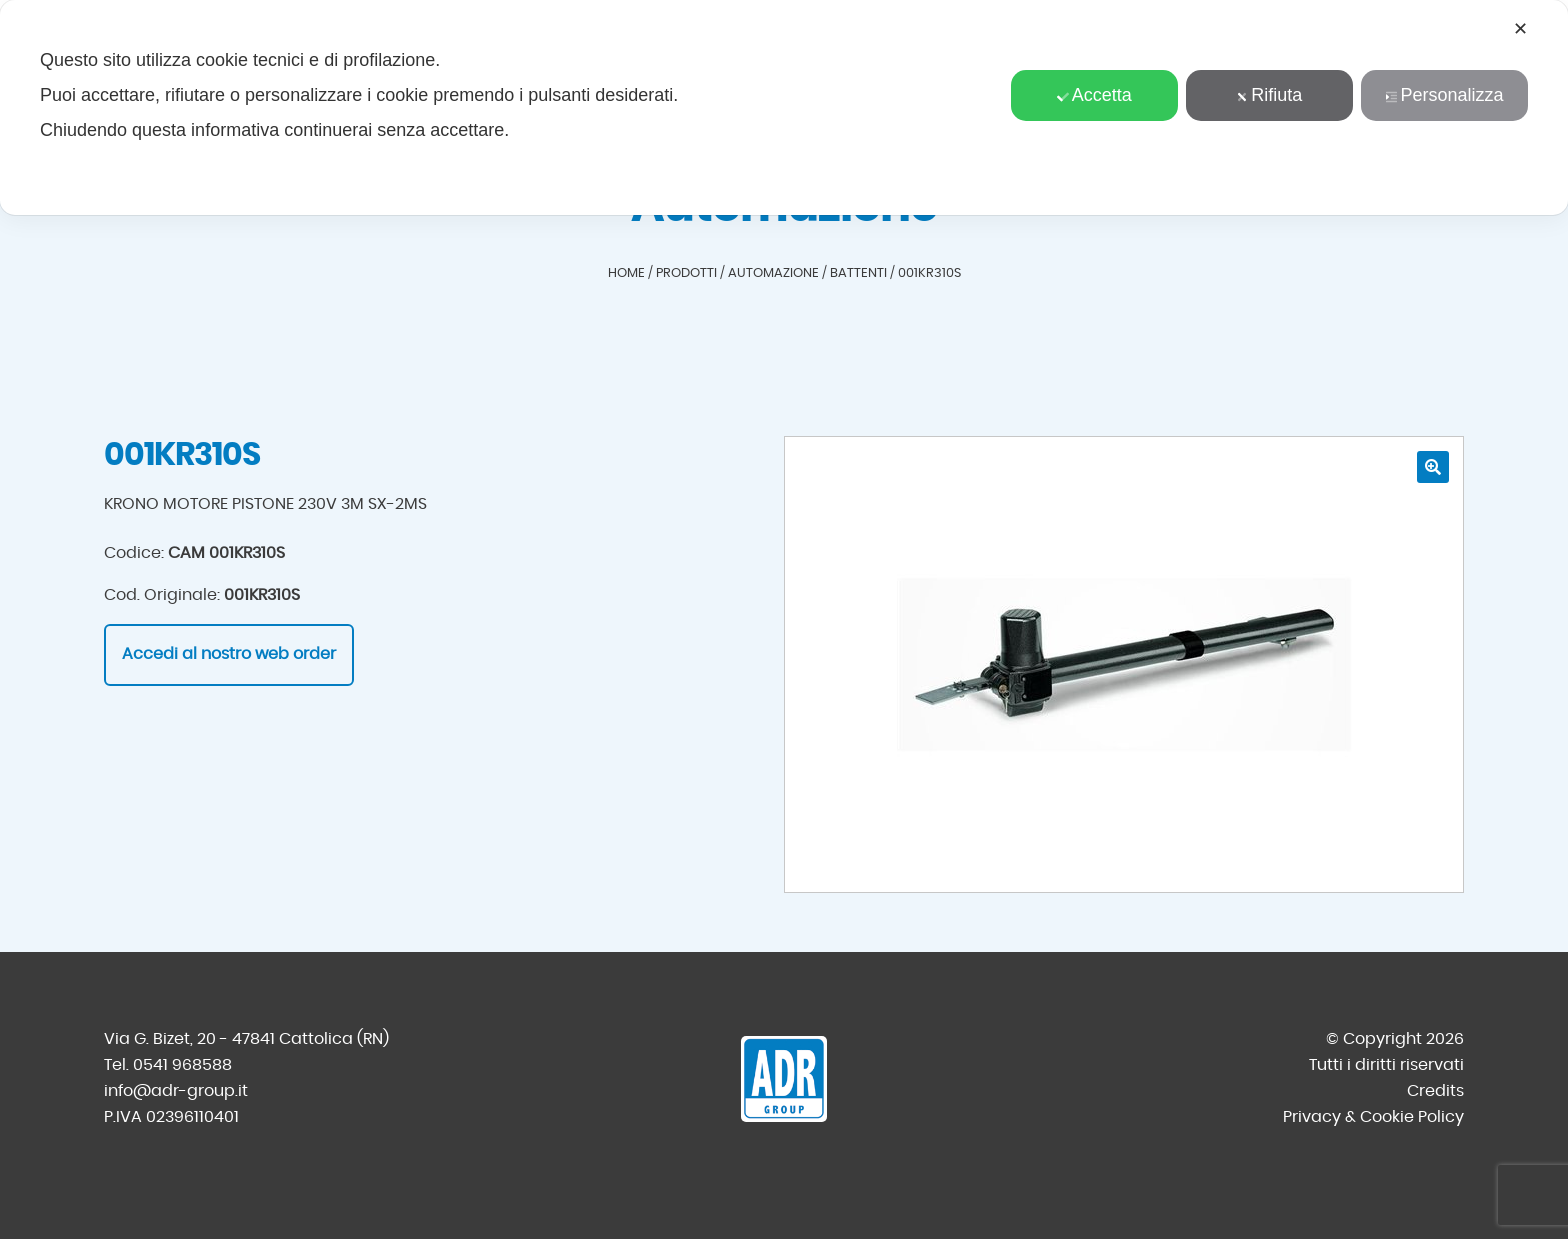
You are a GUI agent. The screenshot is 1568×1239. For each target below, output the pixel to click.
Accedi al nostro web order (229, 654)
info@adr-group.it (176, 1091)
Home (626, 273)
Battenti (858, 273)
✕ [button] (1520, 29)
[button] (1433, 467)
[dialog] (784, 107)
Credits (1435, 1091)
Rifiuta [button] (1269, 95)
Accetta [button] (1094, 95)
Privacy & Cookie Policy (1373, 1117)
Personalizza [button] (1444, 95)
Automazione (773, 273)
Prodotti (686, 273)
